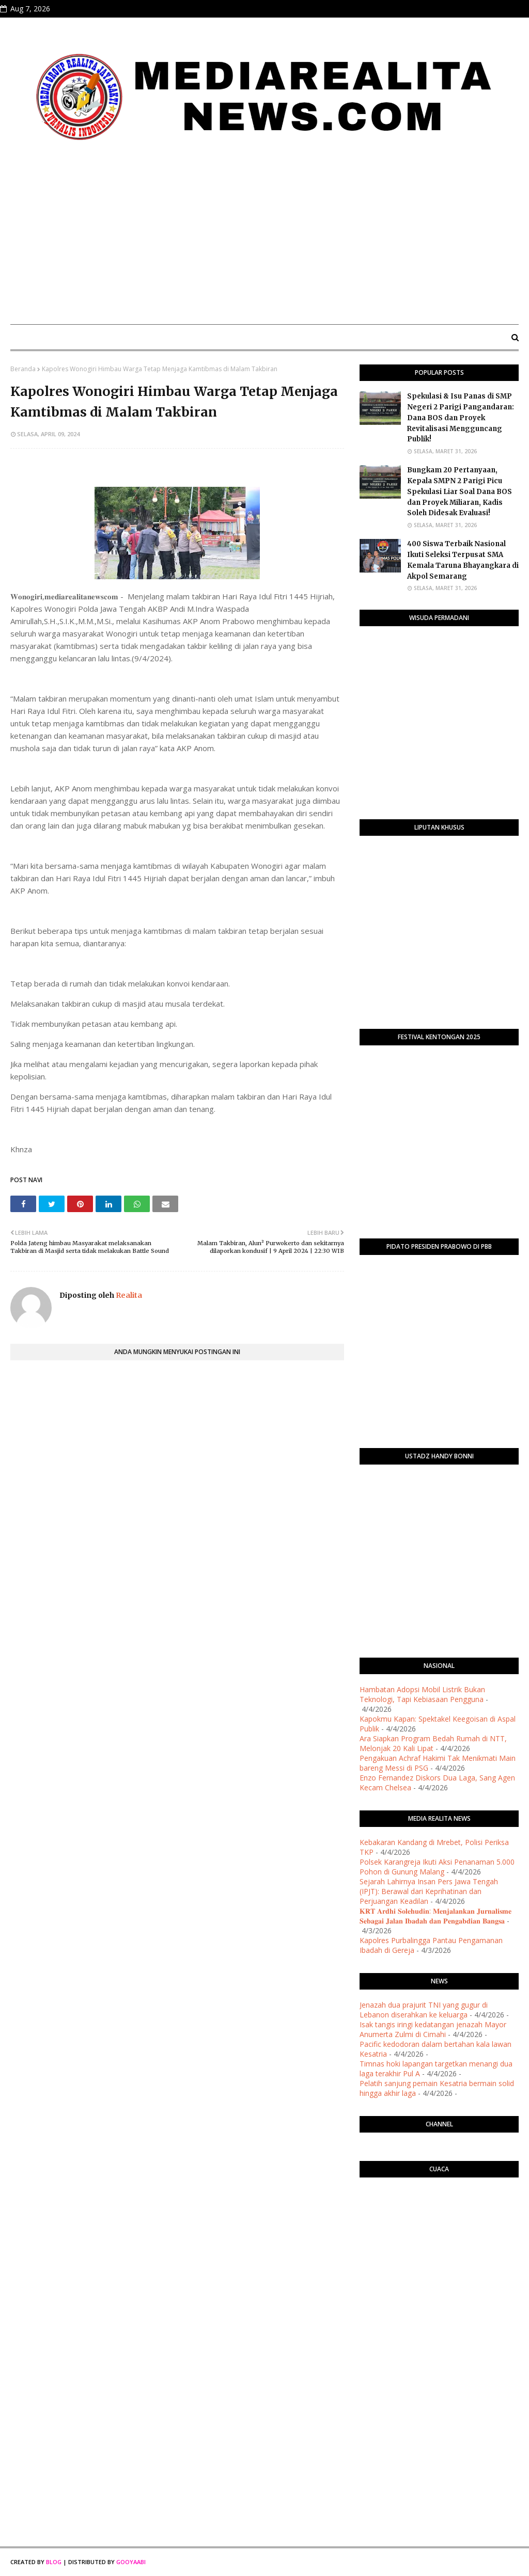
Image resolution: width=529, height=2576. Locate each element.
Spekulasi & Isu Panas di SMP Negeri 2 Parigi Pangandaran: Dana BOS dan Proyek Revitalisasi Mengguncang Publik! (460, 417)
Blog (53, 2562)
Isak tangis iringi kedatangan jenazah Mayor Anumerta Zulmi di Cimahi (433, 2029)
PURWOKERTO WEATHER (439, 2226)
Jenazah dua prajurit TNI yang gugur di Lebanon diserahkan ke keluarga (424, 2010)
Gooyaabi (131, 2562)
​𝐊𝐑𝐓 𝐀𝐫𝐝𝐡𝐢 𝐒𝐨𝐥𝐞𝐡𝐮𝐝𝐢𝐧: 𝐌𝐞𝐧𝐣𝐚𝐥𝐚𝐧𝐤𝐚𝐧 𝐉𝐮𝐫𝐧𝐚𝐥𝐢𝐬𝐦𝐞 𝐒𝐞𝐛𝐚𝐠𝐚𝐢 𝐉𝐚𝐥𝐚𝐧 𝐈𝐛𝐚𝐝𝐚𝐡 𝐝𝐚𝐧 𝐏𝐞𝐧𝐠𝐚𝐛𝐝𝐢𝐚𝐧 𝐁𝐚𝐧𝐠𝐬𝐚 (435, 1916)
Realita (128, 1295)
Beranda (23, 368)
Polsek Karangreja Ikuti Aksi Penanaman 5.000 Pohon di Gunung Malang (437, 1867)
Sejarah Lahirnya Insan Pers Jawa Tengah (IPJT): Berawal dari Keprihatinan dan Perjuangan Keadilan (429, 1891)
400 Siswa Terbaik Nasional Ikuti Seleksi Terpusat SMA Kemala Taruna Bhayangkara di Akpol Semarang (463, 559)
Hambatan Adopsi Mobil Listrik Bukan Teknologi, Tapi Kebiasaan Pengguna (422, 1694)
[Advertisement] (264, 239)
